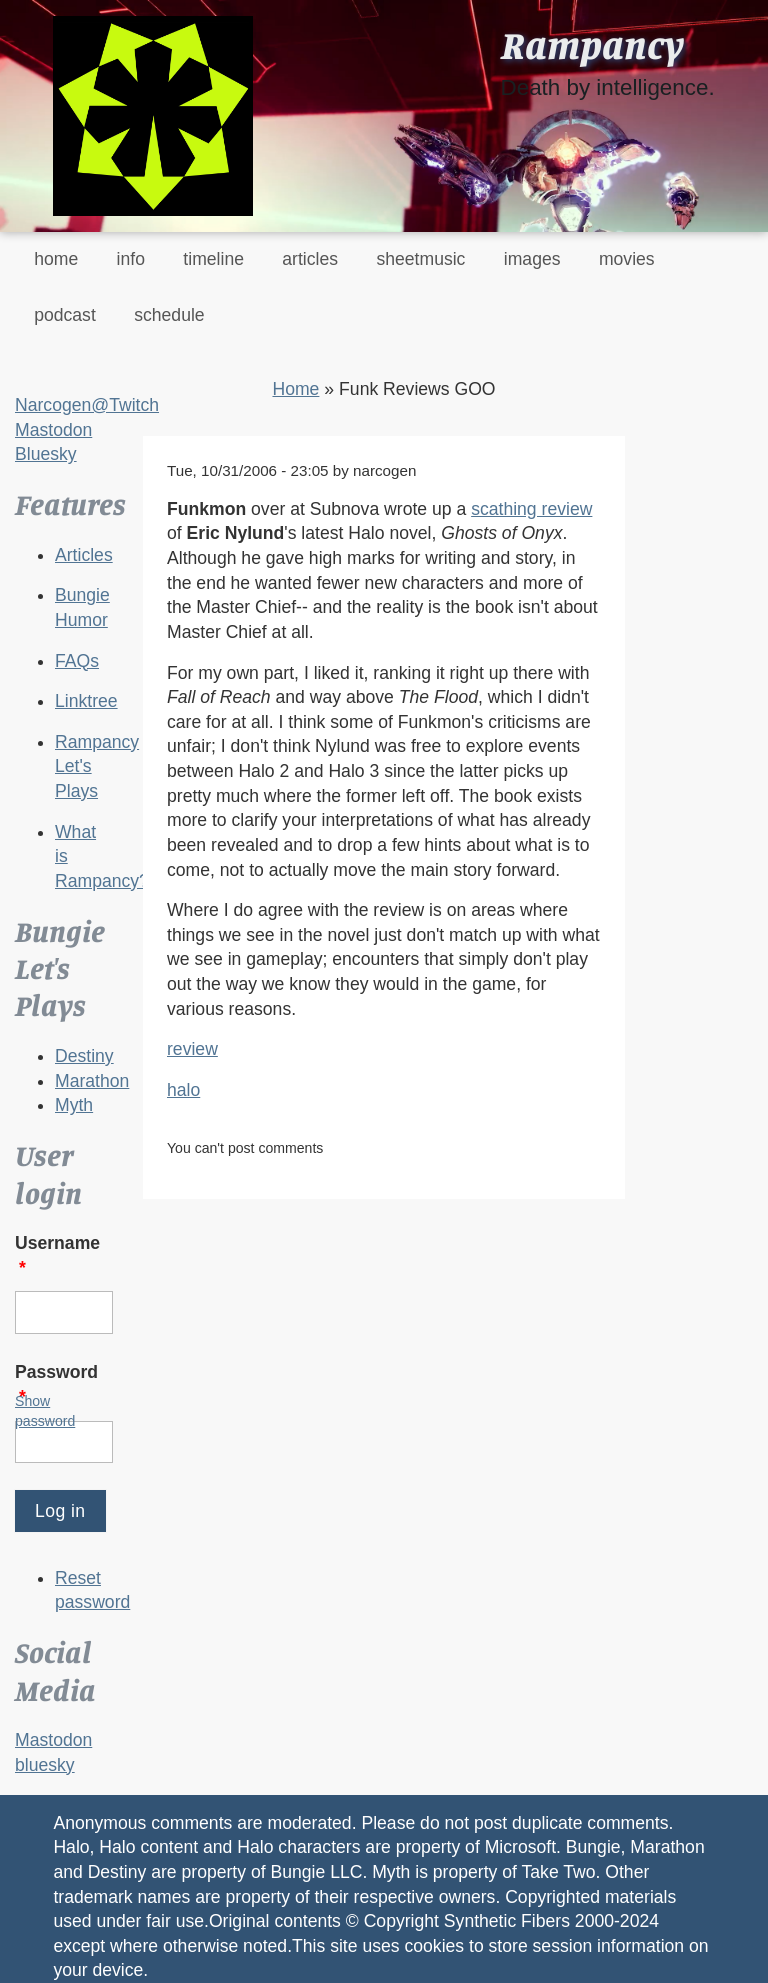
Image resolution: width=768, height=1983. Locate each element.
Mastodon (53, 430)
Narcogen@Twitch (87, 405)
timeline (213, 259)
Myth (74, 1105)
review (192, 1049)
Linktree (86, 701)
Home (295, 389)
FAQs (77, 661)
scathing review (531, 509)
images (532, 259)
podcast (65, 315)
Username (57, 1255)
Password (56, 1384)
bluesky (45, 1765)
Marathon (92, 1081)
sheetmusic (420, 259)
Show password (45, 1411)
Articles (84, 555)
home (56, 259)
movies (627, 259)
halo (183, 1090)
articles (310, 259)
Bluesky (46, 454)
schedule (169, 315)
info (131, 259)
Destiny (84, 1056)
